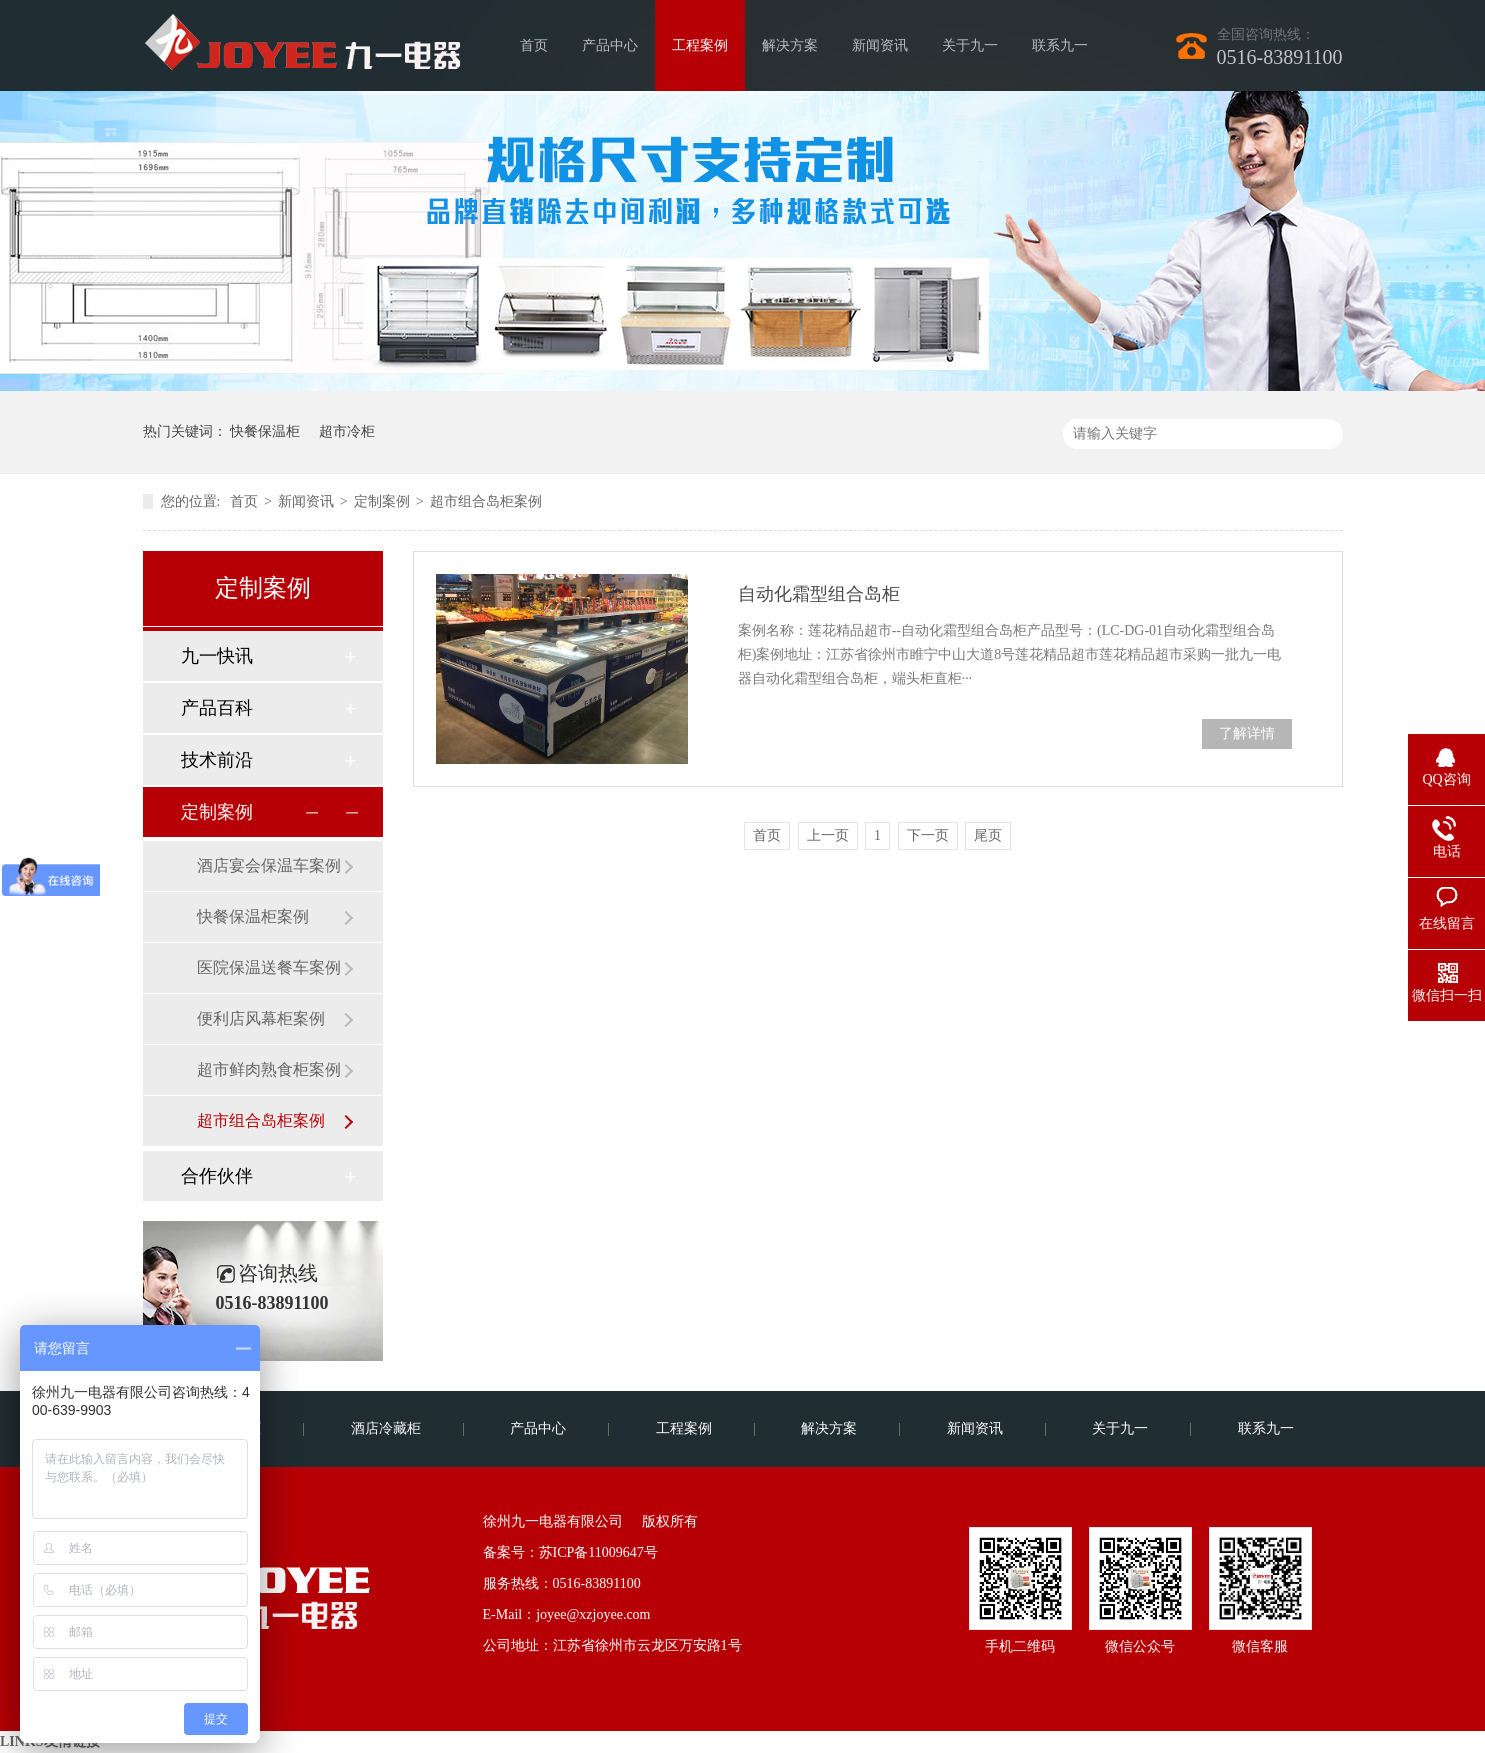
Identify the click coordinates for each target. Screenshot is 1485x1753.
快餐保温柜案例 (253, 916)
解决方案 (790, 45)
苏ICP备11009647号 (598, 1552)
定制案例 (382, 501)
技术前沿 (217, 760)
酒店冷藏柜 (386, 1428)
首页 (534, 45)
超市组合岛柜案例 (486, 501)
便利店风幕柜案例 (261, 1018)
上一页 (828, 835)
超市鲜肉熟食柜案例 (269, 1069)
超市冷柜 (347, 431)
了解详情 (1247, 733)
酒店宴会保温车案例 (269, 865)
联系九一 (1060, 45)
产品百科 (217, 708)
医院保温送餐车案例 (269, 967)
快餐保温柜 (265, 431)
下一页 (928, 835)
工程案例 (700, 45)
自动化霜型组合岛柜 (819, 594)
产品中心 (610, 45)
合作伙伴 (217, 1176)
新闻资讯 (880, 45)
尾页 (988, 835)
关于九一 (970, 45)
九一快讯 (217, 656)
